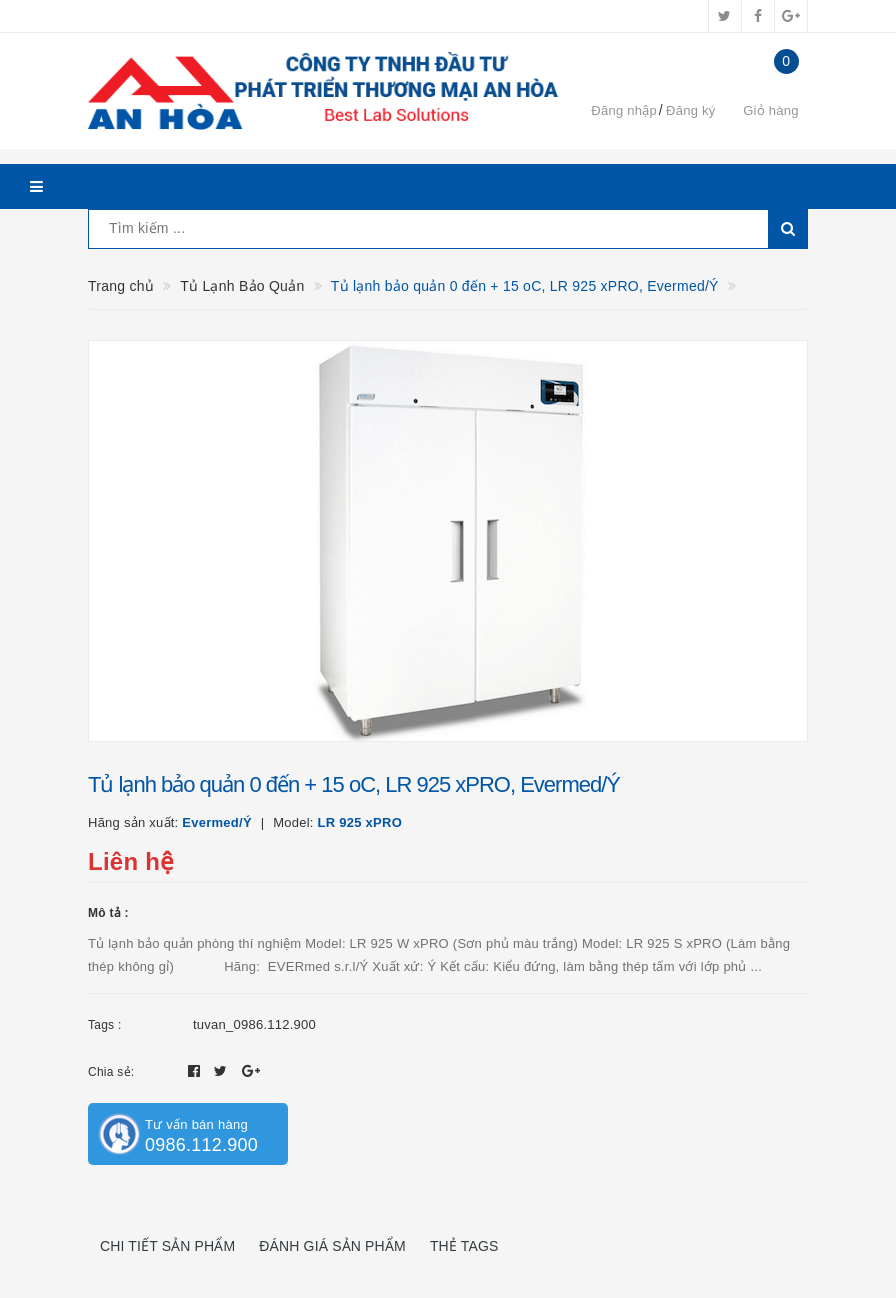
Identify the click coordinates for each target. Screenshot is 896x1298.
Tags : (105, 1025)
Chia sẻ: (111, 1072)
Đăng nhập (624, 110)
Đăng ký (690, 110)
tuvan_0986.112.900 (254, 1024)
